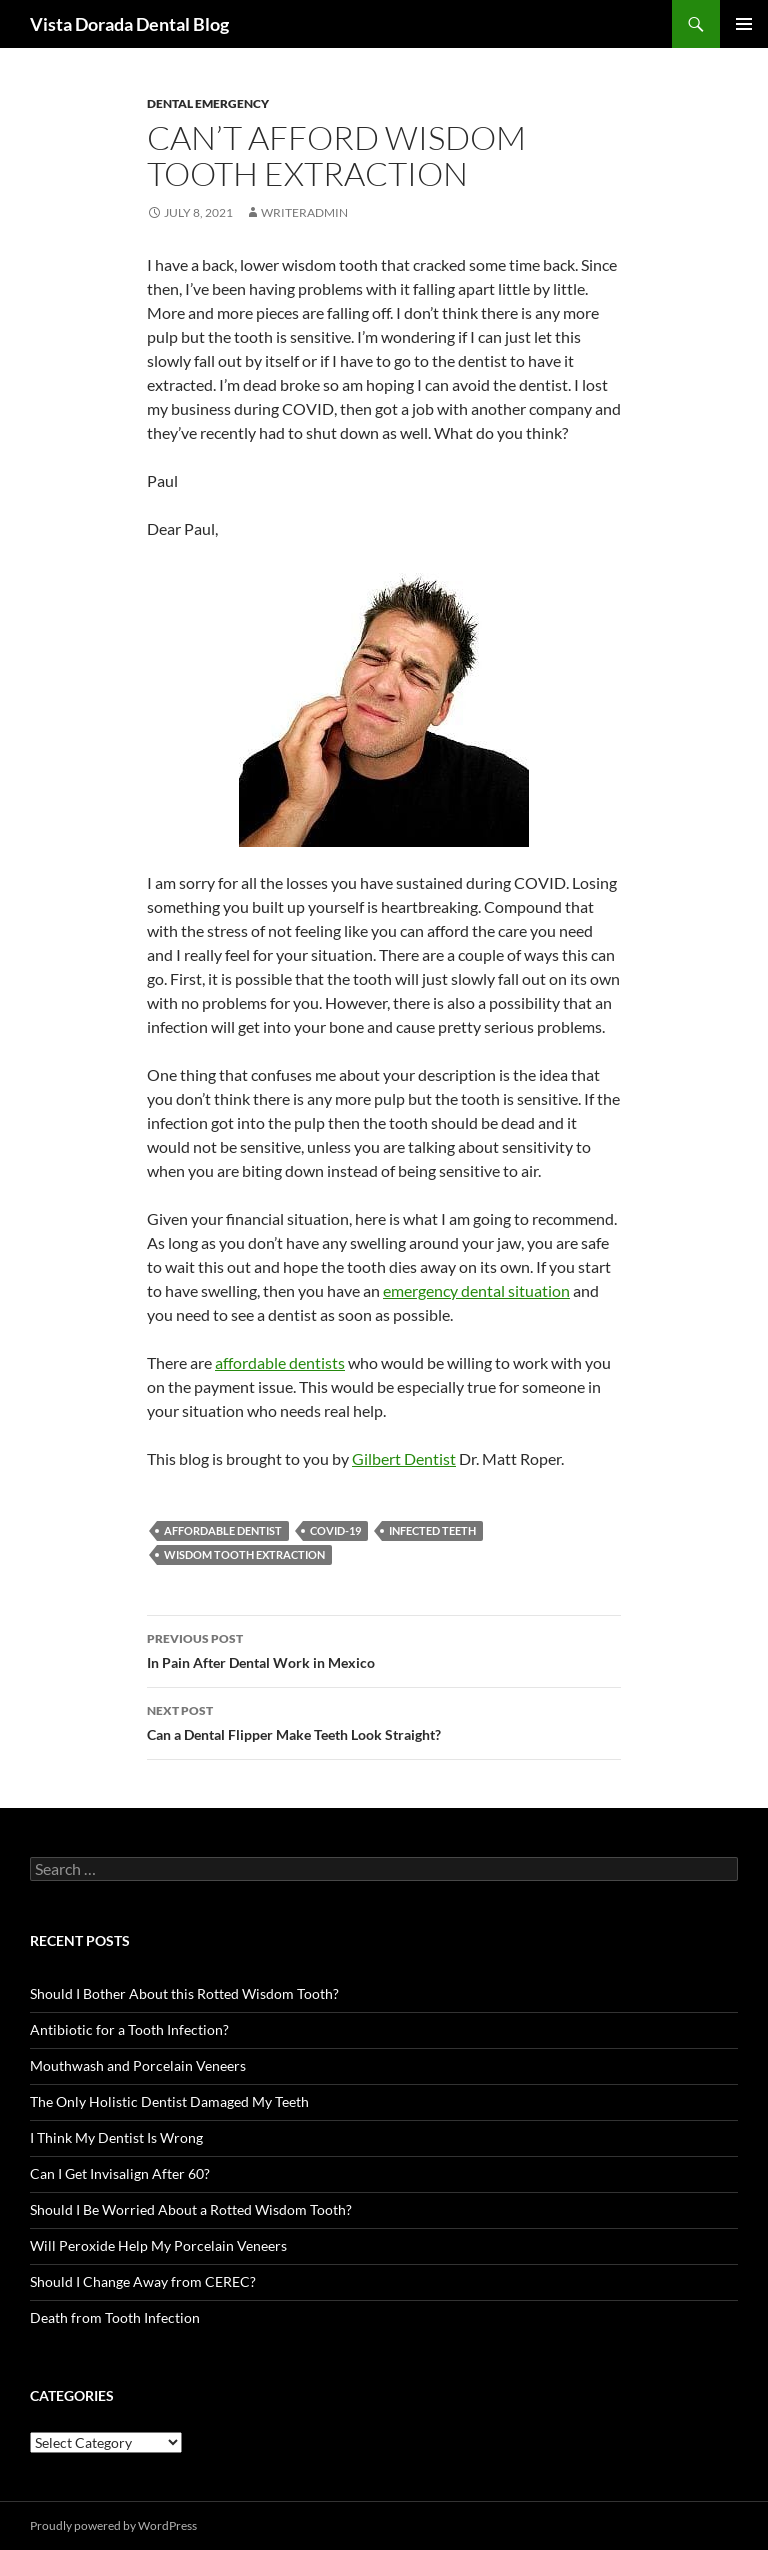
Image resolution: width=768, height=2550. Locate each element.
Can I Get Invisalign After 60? (120, 2173)
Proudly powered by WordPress (113, 2525)
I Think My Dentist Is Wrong (116, 2137)
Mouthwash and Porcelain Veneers (138, 2065)
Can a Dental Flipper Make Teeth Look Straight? (384, 1721)
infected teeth (432, 1530)
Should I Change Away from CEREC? (143, 2281)
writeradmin (304, 212)
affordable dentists (280, 1362)
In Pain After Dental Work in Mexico (384, 1649)
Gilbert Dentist (404, 1458)
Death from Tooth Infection (115, 2317)
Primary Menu (744, 24)
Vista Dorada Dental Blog (129, 24)
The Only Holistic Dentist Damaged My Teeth (169, 2101)
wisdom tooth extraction (244, 1554)
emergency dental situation (476, 1290)
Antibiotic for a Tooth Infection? (129, 2029)
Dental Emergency (208, 103)
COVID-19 (335, 1530)
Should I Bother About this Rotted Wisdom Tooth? (184, 1993)
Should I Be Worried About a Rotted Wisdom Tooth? (191, 2209)
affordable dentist (223, 1530)
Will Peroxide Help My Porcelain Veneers (158, 2245)
